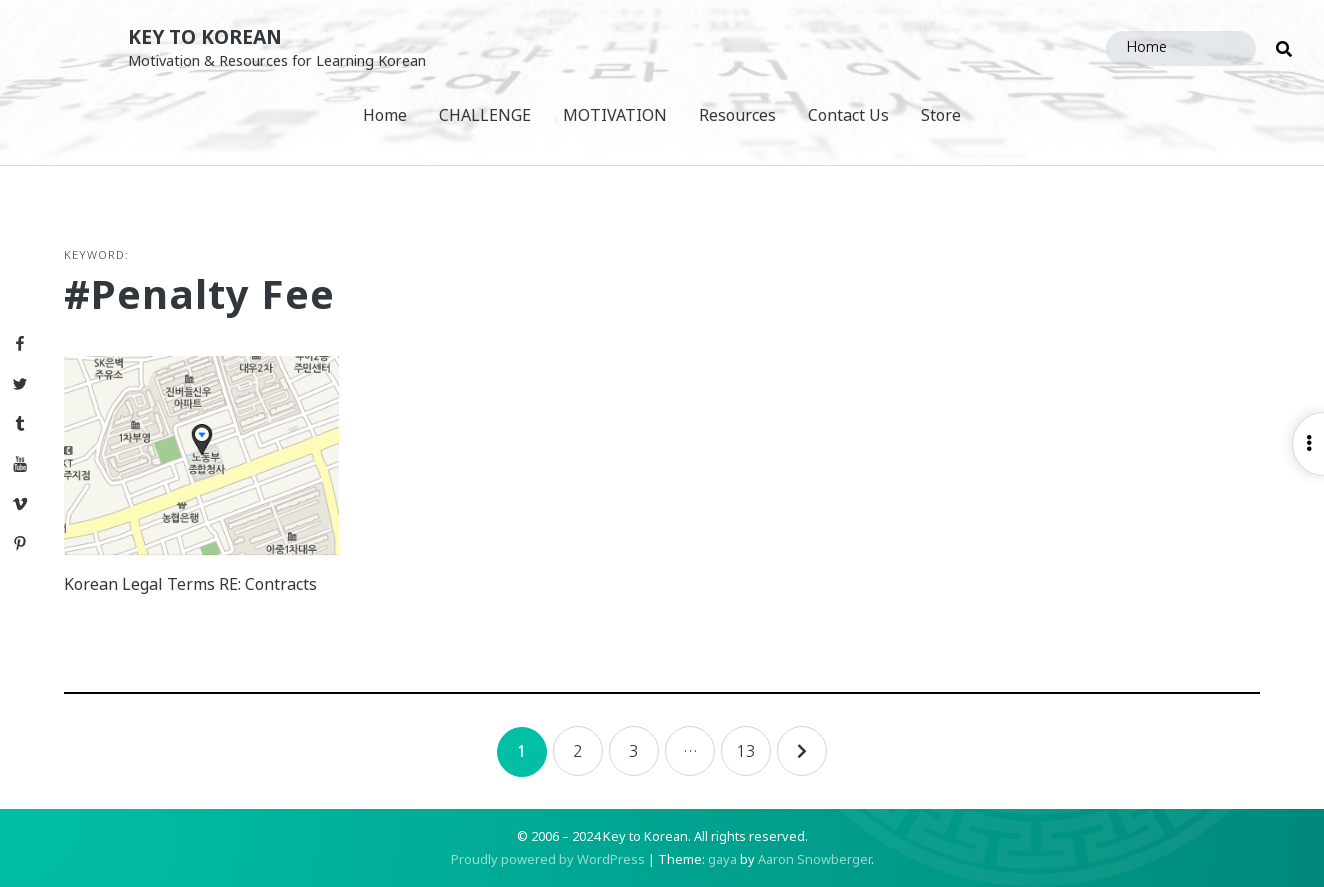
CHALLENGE (485, 115)
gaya (722, 859)
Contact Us (848, 115)
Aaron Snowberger (814, 859)
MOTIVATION (615, 115)
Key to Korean (205, 36)
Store (941, 115)
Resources (737, 115)
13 (746, 751)
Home (385, 115)
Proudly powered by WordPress (548, 859)
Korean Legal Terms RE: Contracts (190, 584)
